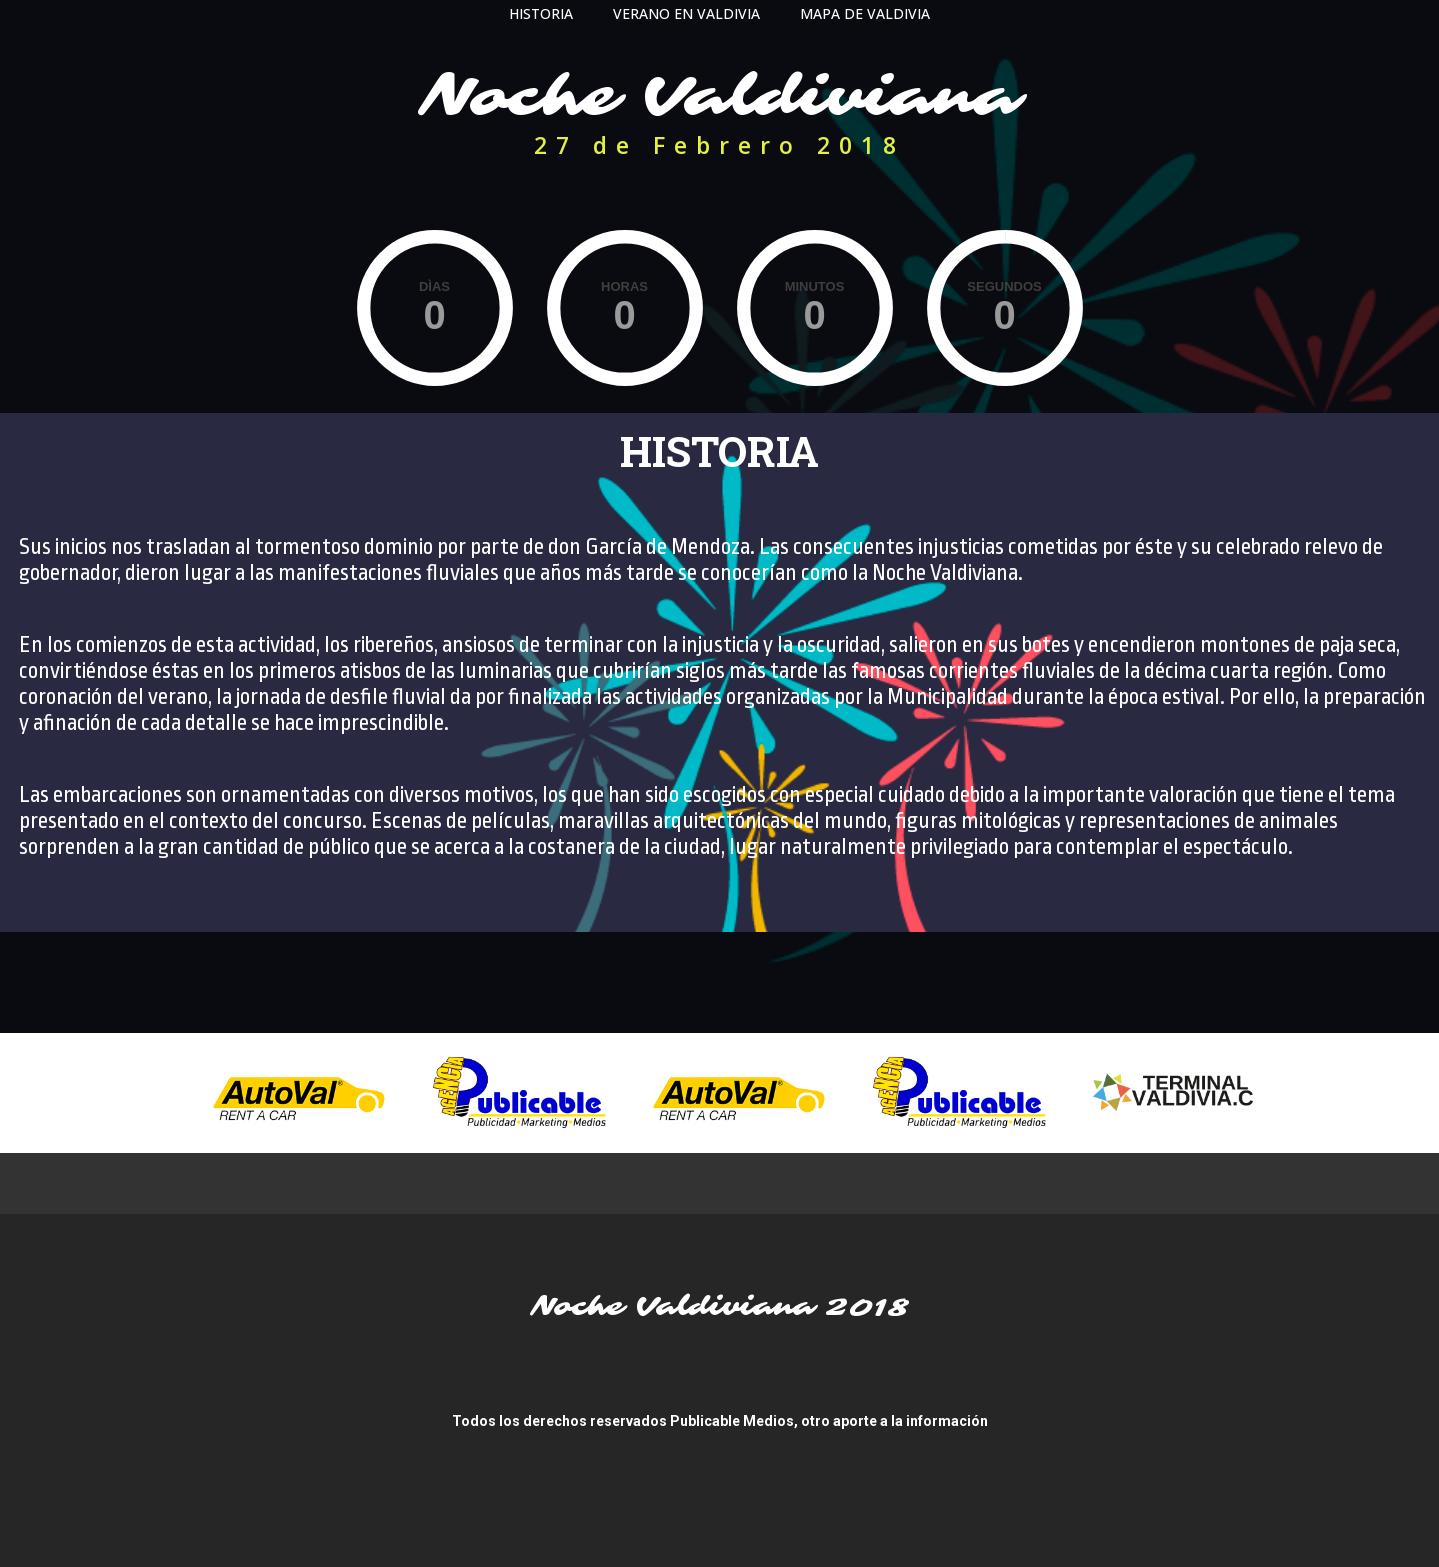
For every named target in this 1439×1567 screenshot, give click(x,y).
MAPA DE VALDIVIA (865, 13)
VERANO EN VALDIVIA (686, 13)
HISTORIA (541, 13)
